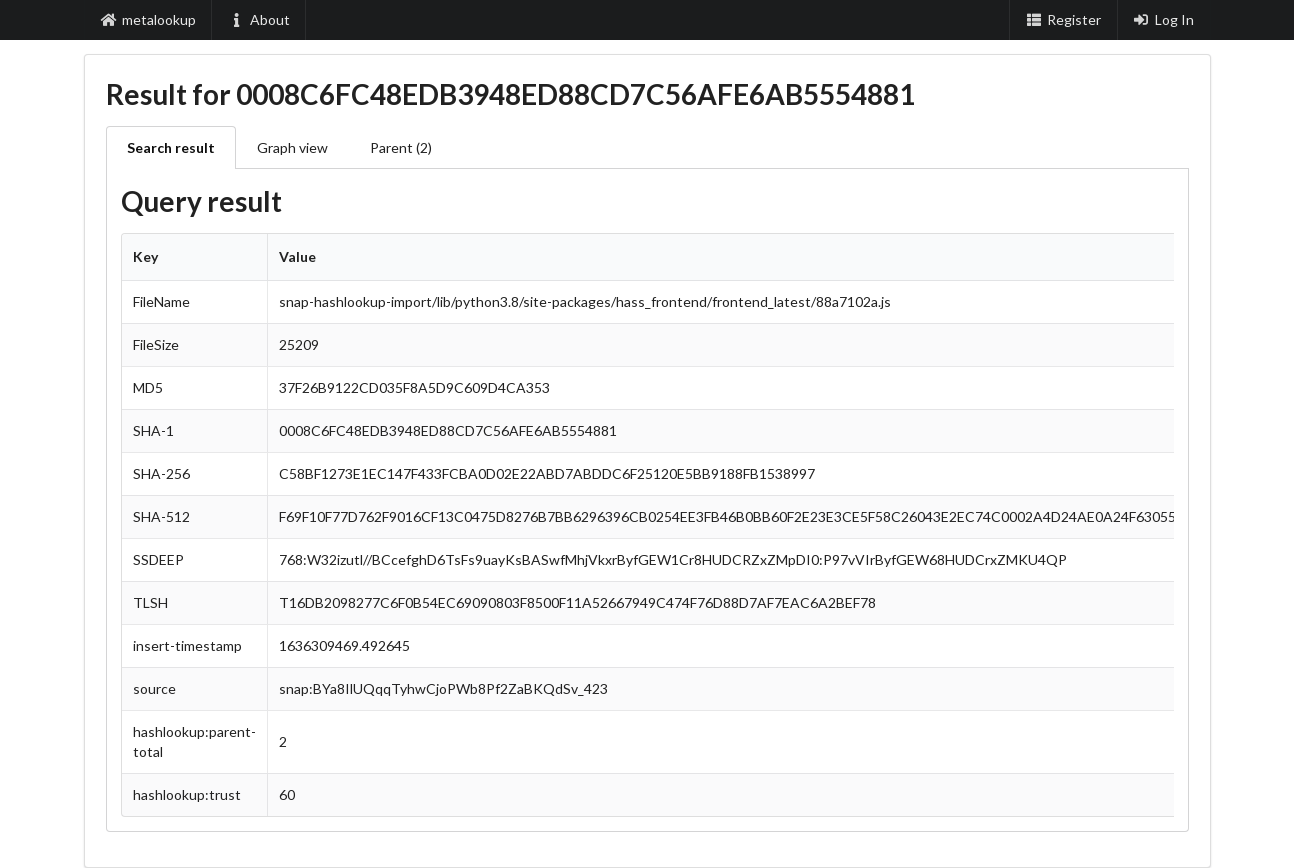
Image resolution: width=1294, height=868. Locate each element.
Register (1063, 19)
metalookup (149, 19)
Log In (1163, 19)
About (259, 19)
